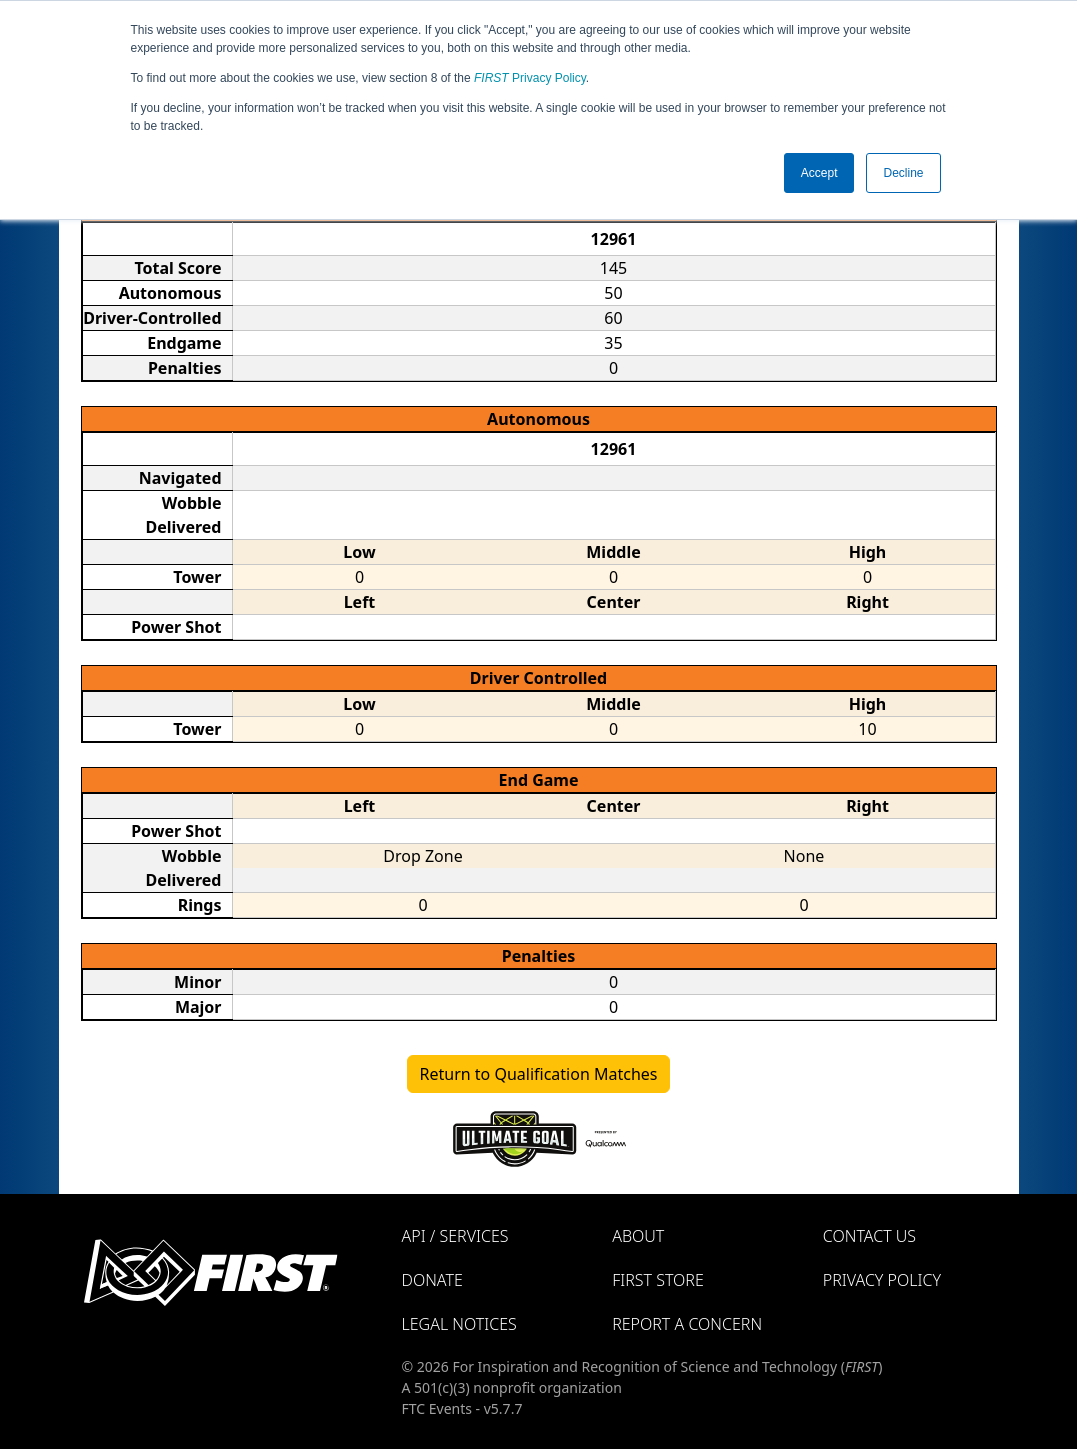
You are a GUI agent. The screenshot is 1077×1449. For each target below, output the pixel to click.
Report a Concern (687, 1324)
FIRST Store (658, 1280)
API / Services (455, 1236)
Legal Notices (459, 1324)
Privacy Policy (530, 78)
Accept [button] (819, 173)
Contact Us (869, 1236)
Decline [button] (903, 173)
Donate (432, 1280)
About (638, 1236)
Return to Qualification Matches (539, 1074)
